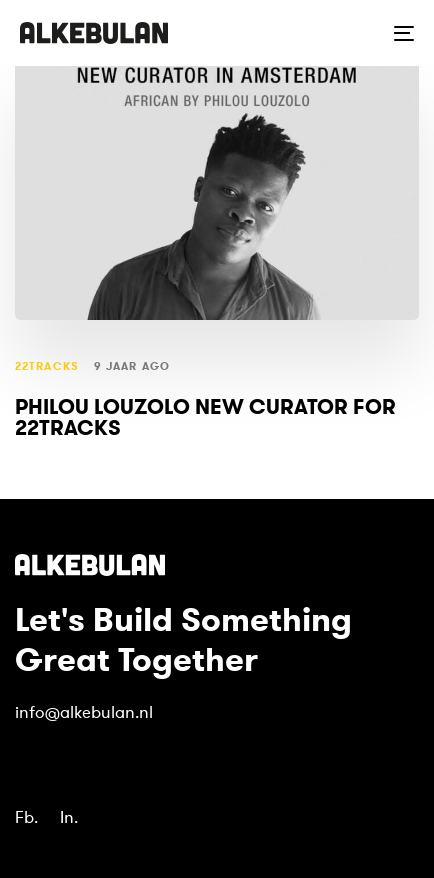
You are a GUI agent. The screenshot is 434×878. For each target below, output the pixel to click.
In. (69, 817)
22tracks (47, 366)
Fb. (26, 817)
